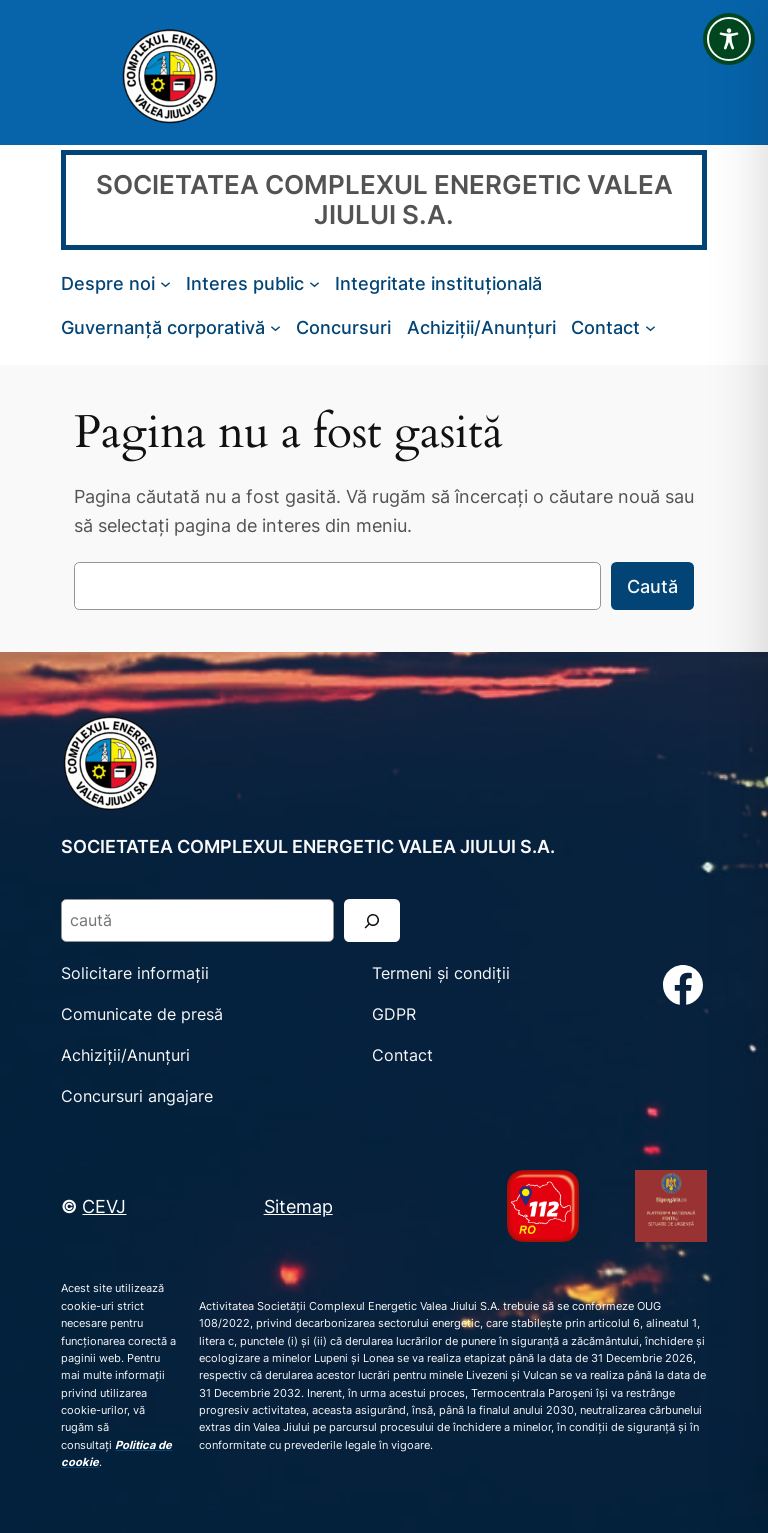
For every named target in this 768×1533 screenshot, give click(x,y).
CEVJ (104, 1206)
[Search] (372, 920)
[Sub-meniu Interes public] (314, 283)
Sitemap (298, 1206)
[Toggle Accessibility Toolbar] (729, 39)
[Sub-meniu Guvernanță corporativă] (275, 327)
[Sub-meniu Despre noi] (165, 283)
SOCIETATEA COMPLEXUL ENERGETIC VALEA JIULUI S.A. (384, 199)
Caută (652, 586)
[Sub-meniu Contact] (650, 327)
